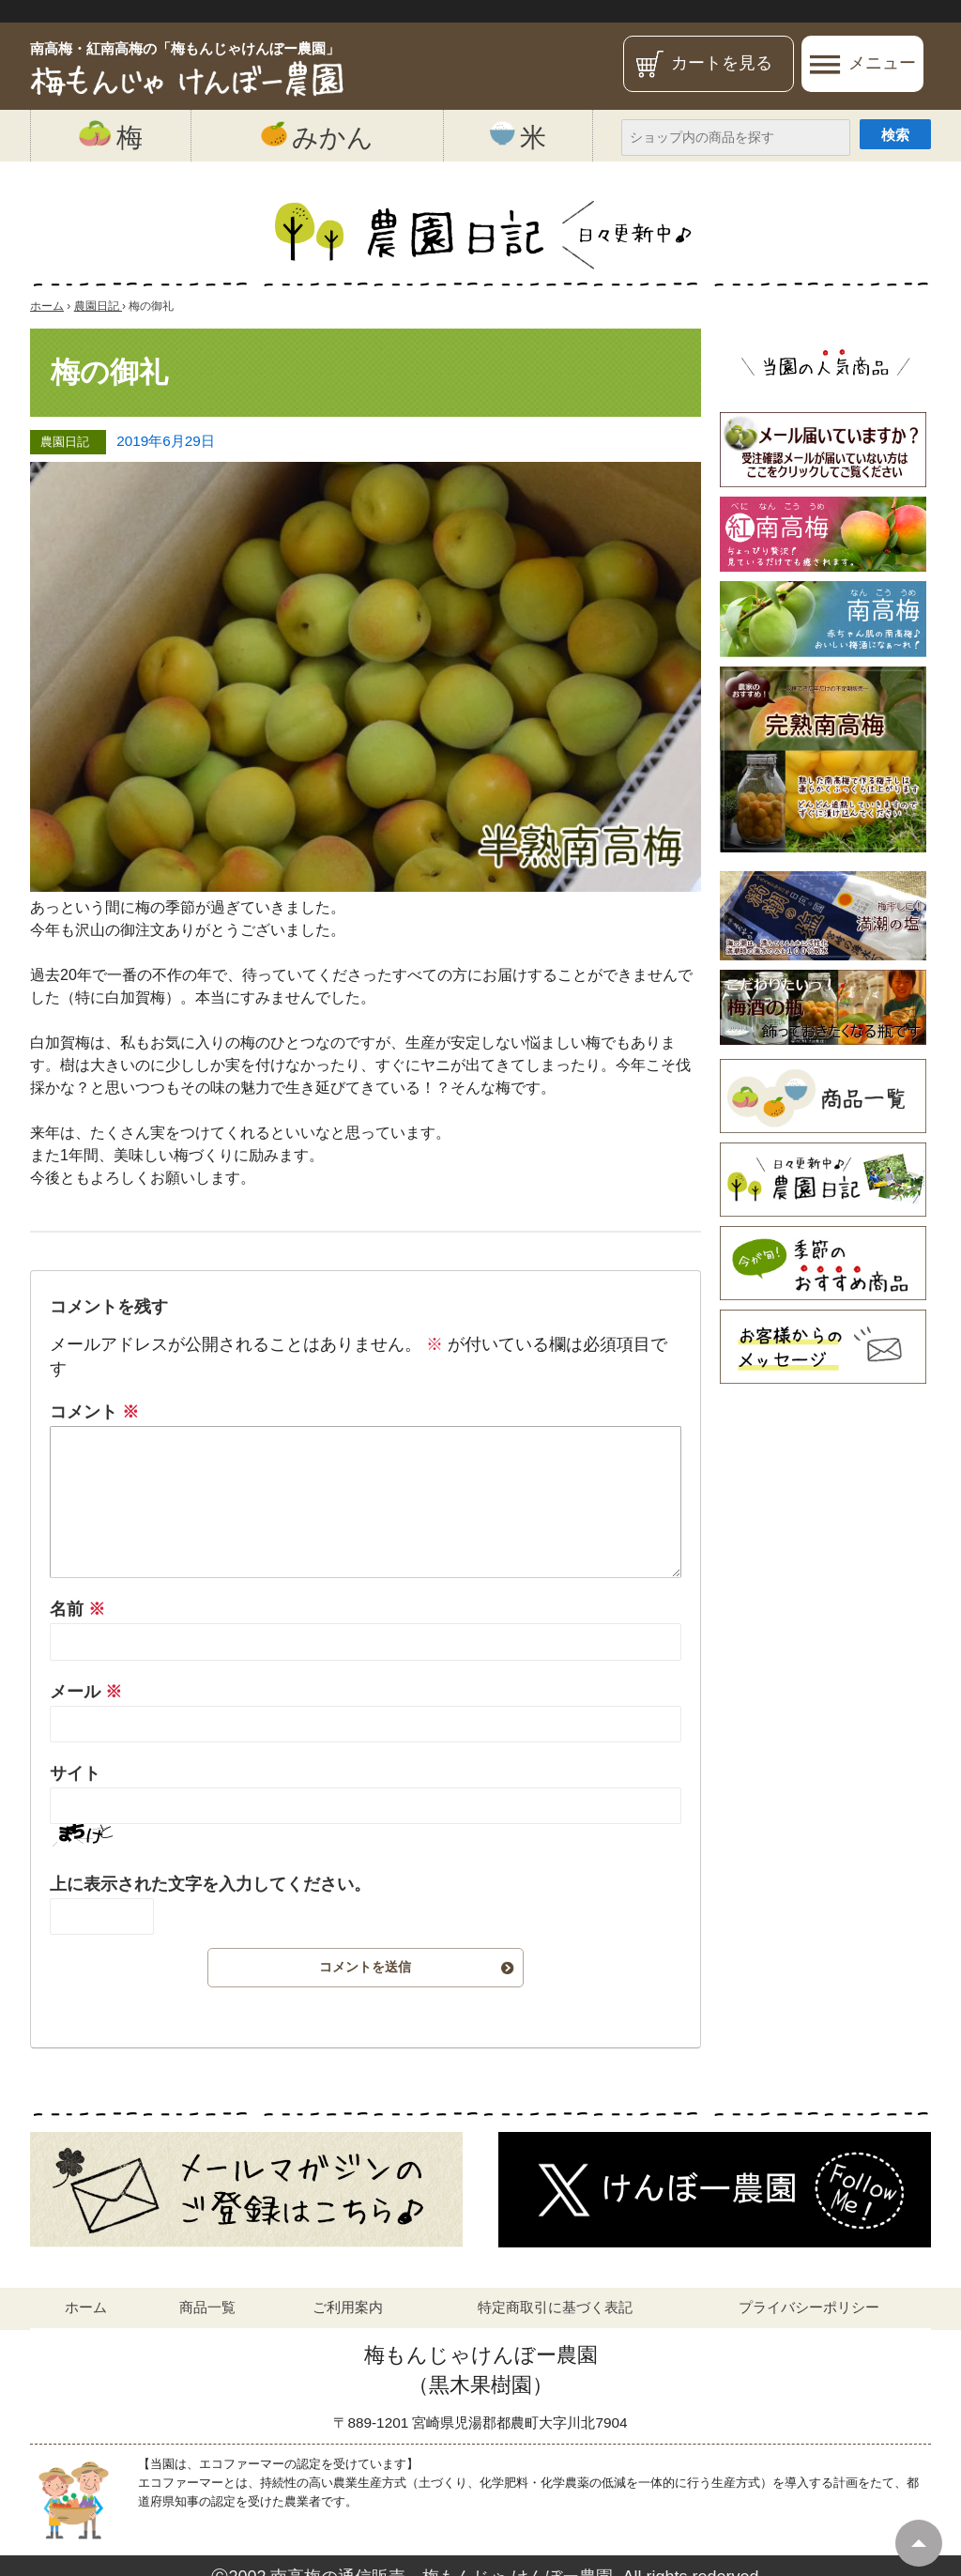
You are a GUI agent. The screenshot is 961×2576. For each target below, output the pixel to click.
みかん (317, 136)
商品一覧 (207, 2307)
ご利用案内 (348, 2307)
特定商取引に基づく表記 (555, 2307)
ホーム (86, 2307)
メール (86, 1691)
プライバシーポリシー (809, 2307)
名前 (77, 1609)
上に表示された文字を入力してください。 (210, 1884)
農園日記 (64, 442)
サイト (75, 1773)
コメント (94, 1412)
